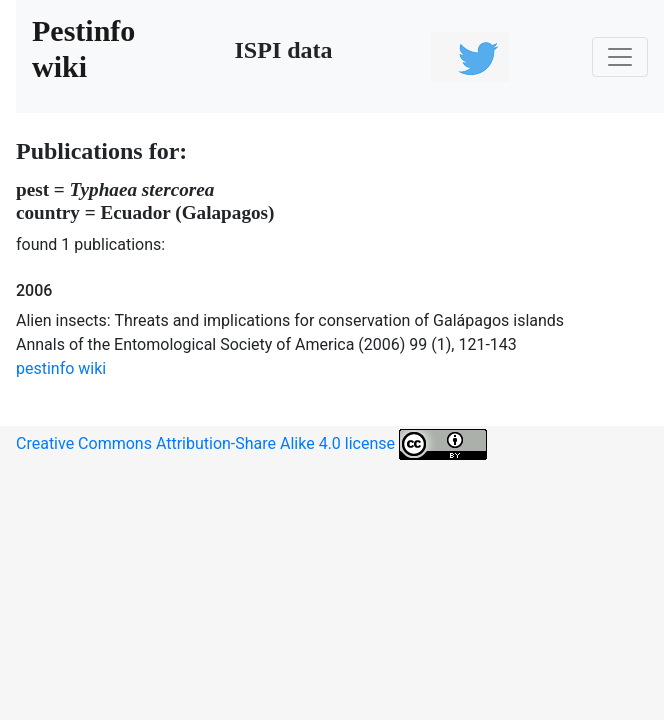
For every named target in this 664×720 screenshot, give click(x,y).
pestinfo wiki (61, 368)
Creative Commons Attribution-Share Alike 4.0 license (251, 444)
